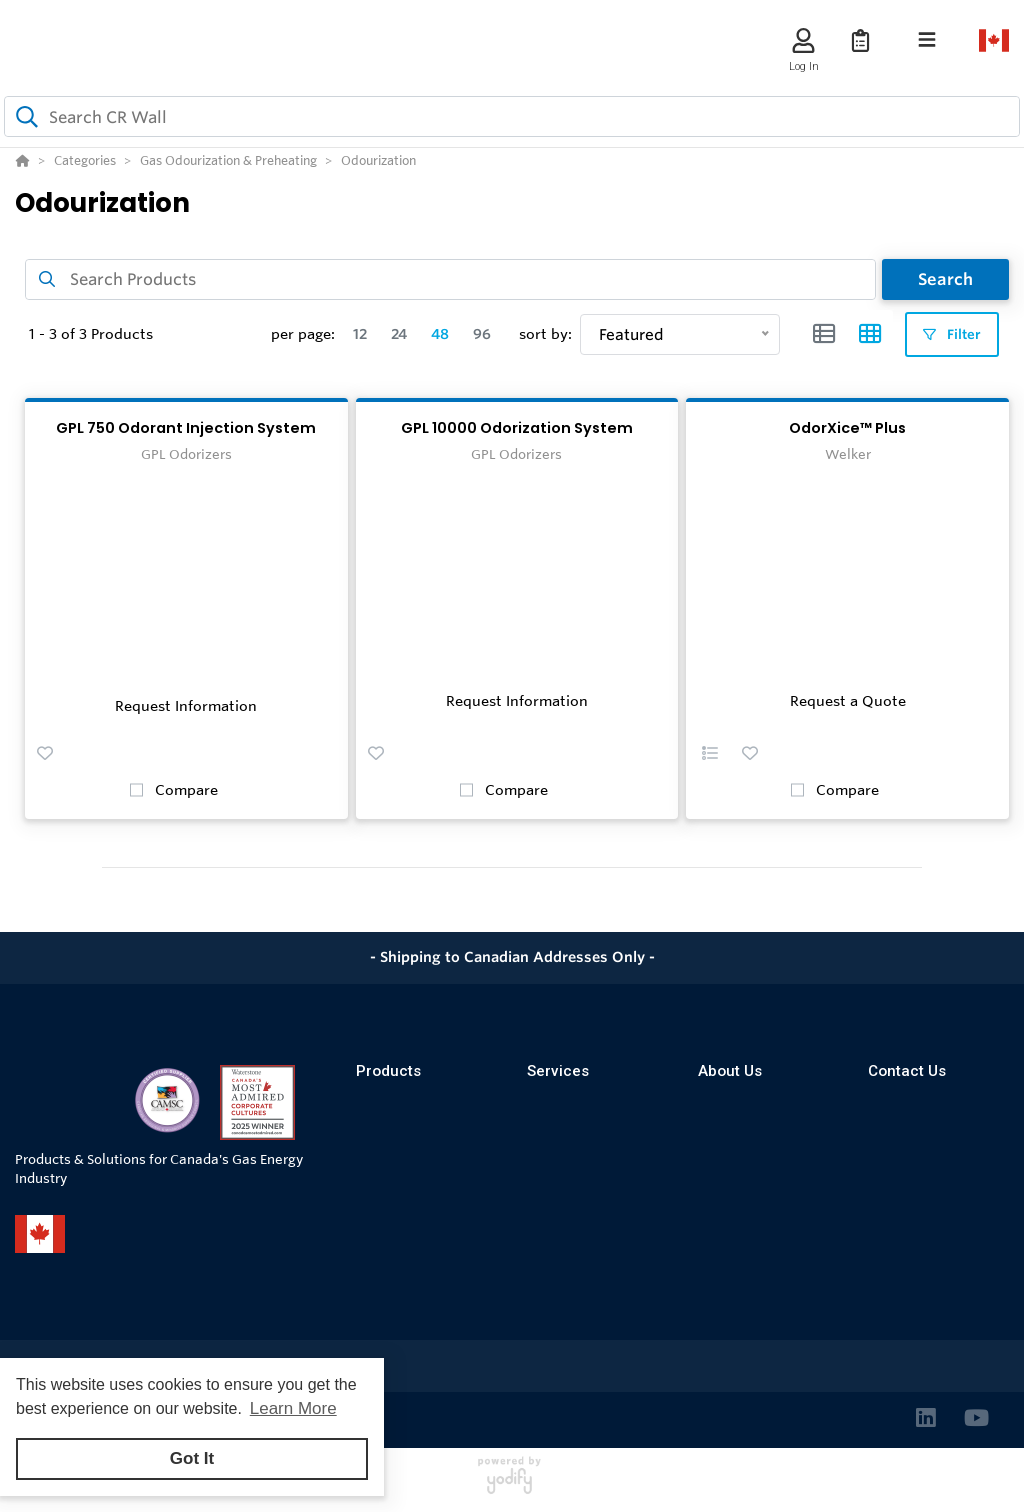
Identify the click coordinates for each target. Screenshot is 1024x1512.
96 (482, 334)
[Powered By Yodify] (512, 1484)
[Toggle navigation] (927, 40)
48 (440, 334)
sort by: (545, 334)
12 (360, 334)
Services (558, 1071)
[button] (45, 753)
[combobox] (512, 116)
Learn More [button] (293, 1408)
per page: (303, 334)
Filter (952, 334)
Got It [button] (192, 1458)
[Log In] (803, 40)
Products (388, 1071)
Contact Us (907, 1071)
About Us (730, 1071)
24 (399, 334)
